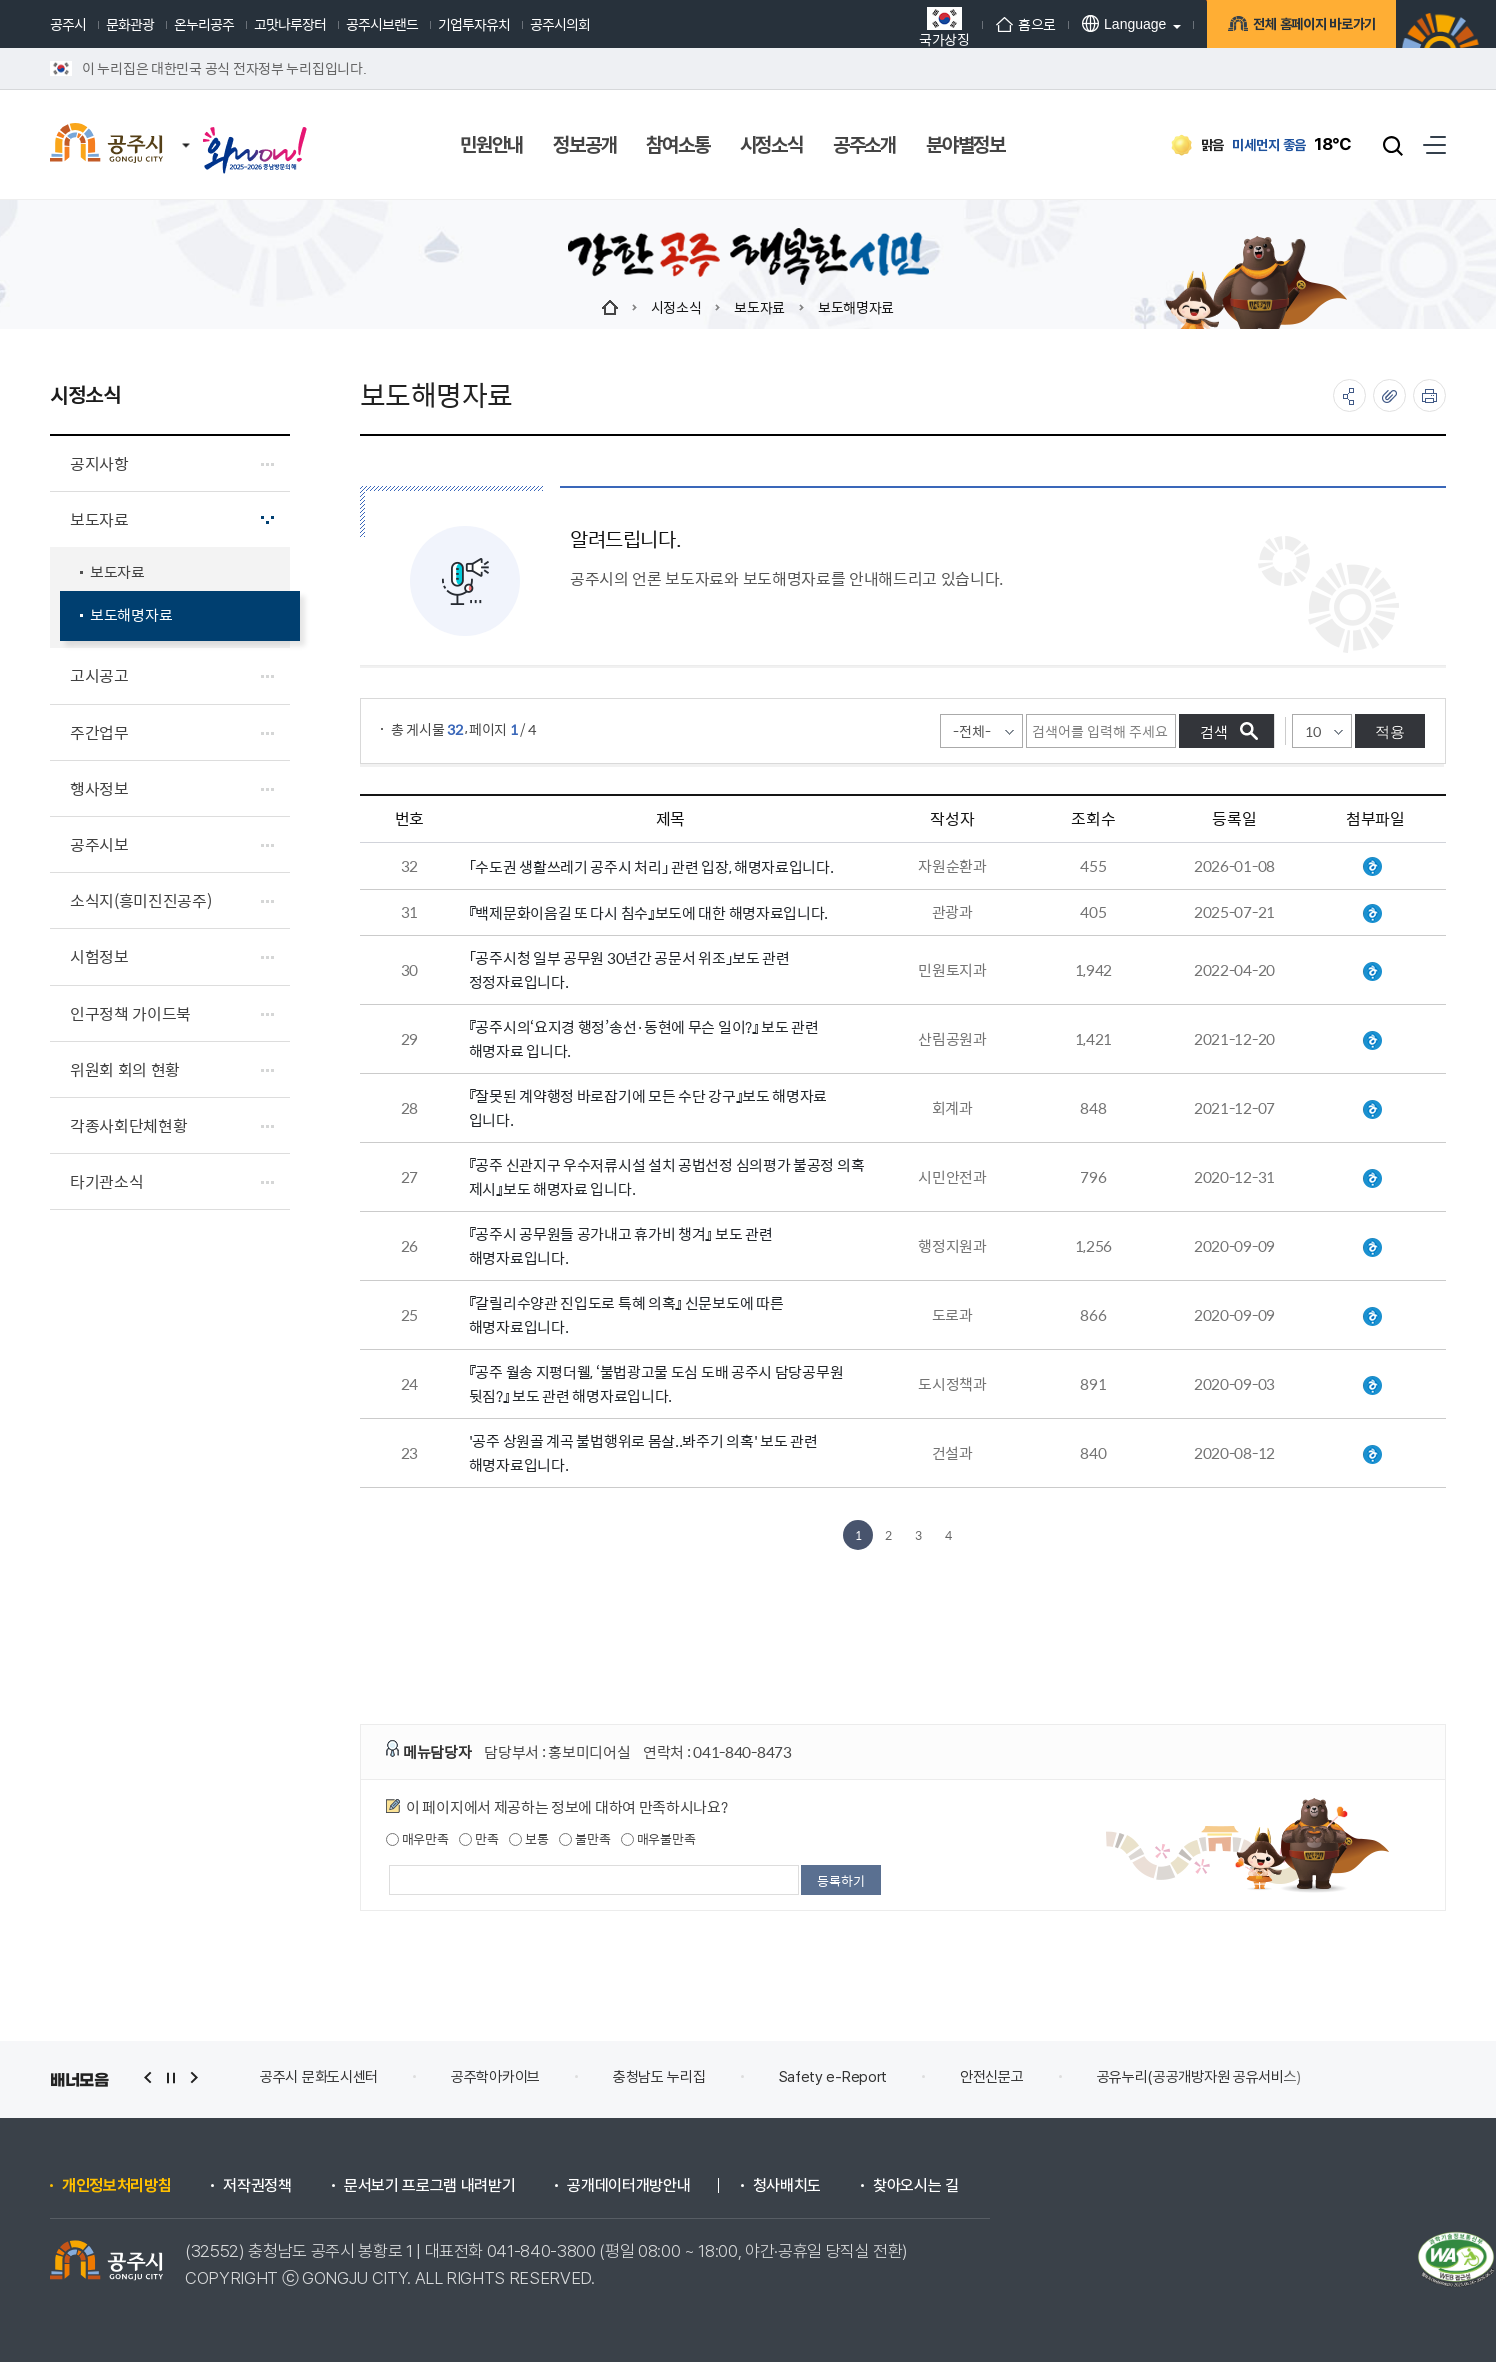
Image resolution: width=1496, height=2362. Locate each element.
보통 (528, 1839)
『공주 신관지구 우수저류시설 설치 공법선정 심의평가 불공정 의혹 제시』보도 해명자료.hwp (1372, 1179)
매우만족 (417, 1839)
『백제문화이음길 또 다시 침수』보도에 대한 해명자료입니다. (648, 912)
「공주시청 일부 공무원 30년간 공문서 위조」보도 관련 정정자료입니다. (629, 969)
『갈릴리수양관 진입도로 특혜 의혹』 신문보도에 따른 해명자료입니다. (626, 1314)
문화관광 (130, 24)
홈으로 (1026, 24)
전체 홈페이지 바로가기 (1311, 27)
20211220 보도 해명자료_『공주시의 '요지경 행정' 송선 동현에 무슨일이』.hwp (1372, 1041)
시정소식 (676, 307)
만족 (478, 1839)
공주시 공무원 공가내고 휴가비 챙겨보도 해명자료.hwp (1372, 1248)
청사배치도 (787, 2186)
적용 (1390, 731)
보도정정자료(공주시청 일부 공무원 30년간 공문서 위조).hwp (1372, 972)
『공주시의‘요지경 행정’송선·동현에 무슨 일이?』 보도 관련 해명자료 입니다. (644, 1038)
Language (1124, 23)
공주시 (68, 24)
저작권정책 (257, 2186)
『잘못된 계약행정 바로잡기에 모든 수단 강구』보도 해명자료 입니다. (648, 1107)
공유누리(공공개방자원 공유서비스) (1384, 2077)
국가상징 (944, 26)
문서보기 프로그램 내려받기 (430, 2186)
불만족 (584, 1839)
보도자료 (759, 307)
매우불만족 (658, 1839)
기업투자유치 (474, 24)
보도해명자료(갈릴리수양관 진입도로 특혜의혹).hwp (1372, 1317)
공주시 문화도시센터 (504, 2077)
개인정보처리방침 (116, 2186)
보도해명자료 (856, 307)
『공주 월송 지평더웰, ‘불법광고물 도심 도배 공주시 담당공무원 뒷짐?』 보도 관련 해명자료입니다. (656, 1383)
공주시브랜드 (382, 24)
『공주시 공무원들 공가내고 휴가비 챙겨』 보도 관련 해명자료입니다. (621, 1245)
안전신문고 (1177, 2077)
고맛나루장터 (290, 24)
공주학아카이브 (680, 2077)
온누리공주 (204, 24)
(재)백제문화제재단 (316, 2077)
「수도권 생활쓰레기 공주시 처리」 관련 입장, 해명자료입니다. (651, 866)
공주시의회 (560, 24)
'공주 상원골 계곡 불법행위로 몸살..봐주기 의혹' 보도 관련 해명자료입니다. (643, 1452)
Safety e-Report (1018, 2077)
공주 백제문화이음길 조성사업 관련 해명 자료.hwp (1372, 914)
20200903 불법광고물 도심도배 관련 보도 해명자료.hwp (1372, 1386)
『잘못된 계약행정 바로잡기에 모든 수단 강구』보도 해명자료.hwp (1372, 1110)
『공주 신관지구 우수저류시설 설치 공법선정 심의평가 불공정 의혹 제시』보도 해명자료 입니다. (667, 1176)
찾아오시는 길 (916, 2186)
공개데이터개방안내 (628, 2186)
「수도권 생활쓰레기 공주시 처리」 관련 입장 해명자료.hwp (1372, 867)
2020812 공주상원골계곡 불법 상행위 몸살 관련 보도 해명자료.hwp (1372, 1455)
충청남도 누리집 (844, 2077)
